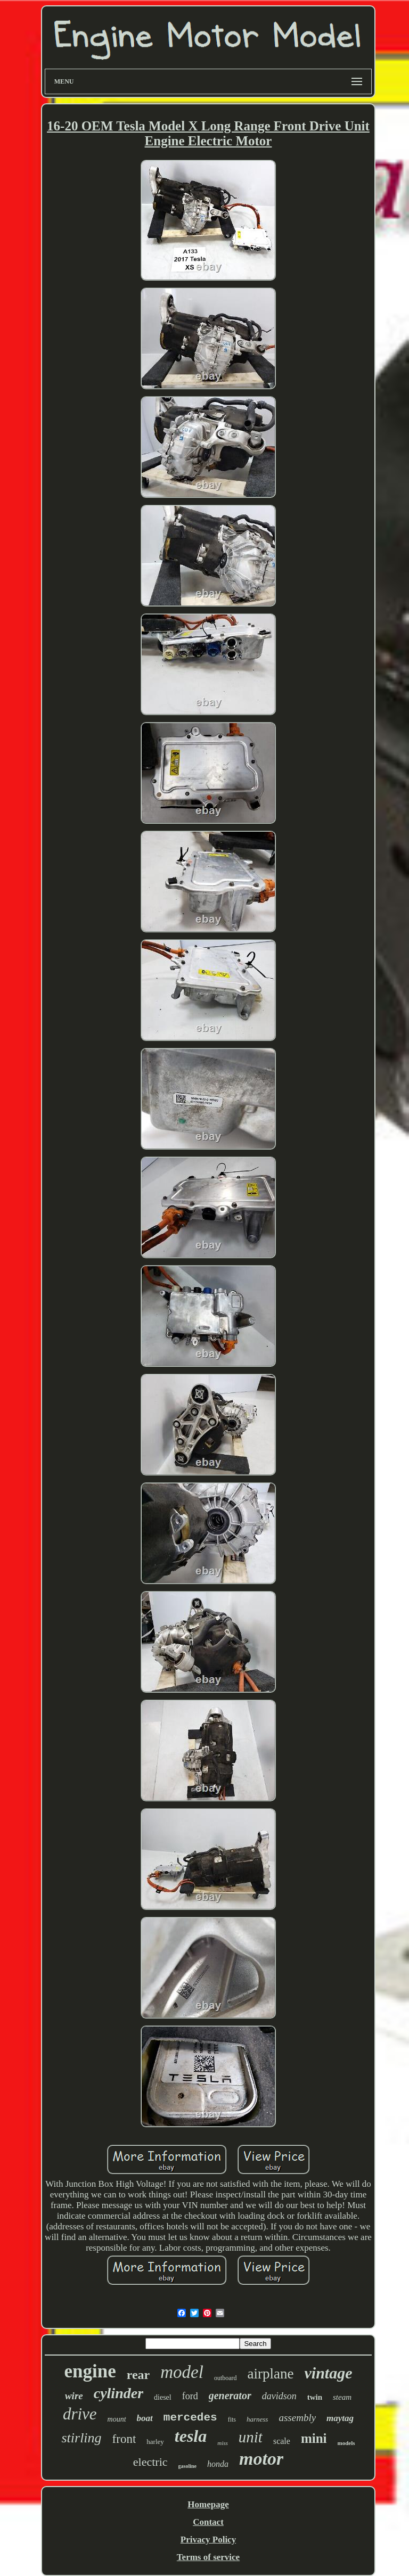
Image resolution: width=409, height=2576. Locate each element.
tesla (191, 2436)
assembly (297, 2417)
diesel (162, 2397)
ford (190, 2396)
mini (314, 2438)
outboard (225, 2378)
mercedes (190, 2417)
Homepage (207, 2504)
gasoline (187, 2466)
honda (217, 2463)
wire (74, 2395)
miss (222, 2443)
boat (145, 2418)
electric (150, 2461)
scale (281, 2441)
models (346, 2443)
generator (230, 2395)
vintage (329, 2373)
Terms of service (208, 2557)
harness (257, 2419)
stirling (81, 2438)
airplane (271, 2374)
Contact (208, 2522)
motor (261, 2458)
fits (232, 2419)
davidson (279, 2396)
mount (117, 2419)
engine (90, 2371)
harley (154, 2442)
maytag (340, 2418)
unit (251, 2437)
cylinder (118, 2393)
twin (314, 2397)
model (181, 2372)
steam (342, 2397)
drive (80, 2414)
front (124, 2439)
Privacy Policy (208, 2539)
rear (138, 2375)
